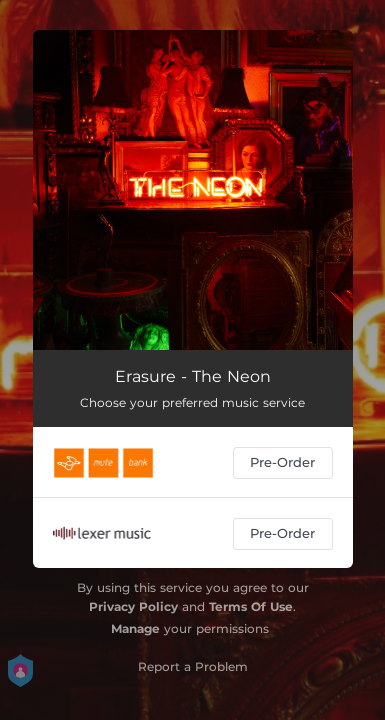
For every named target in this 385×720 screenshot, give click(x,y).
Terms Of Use (251, 606)
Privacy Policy (133, 606)
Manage (135, 628)
